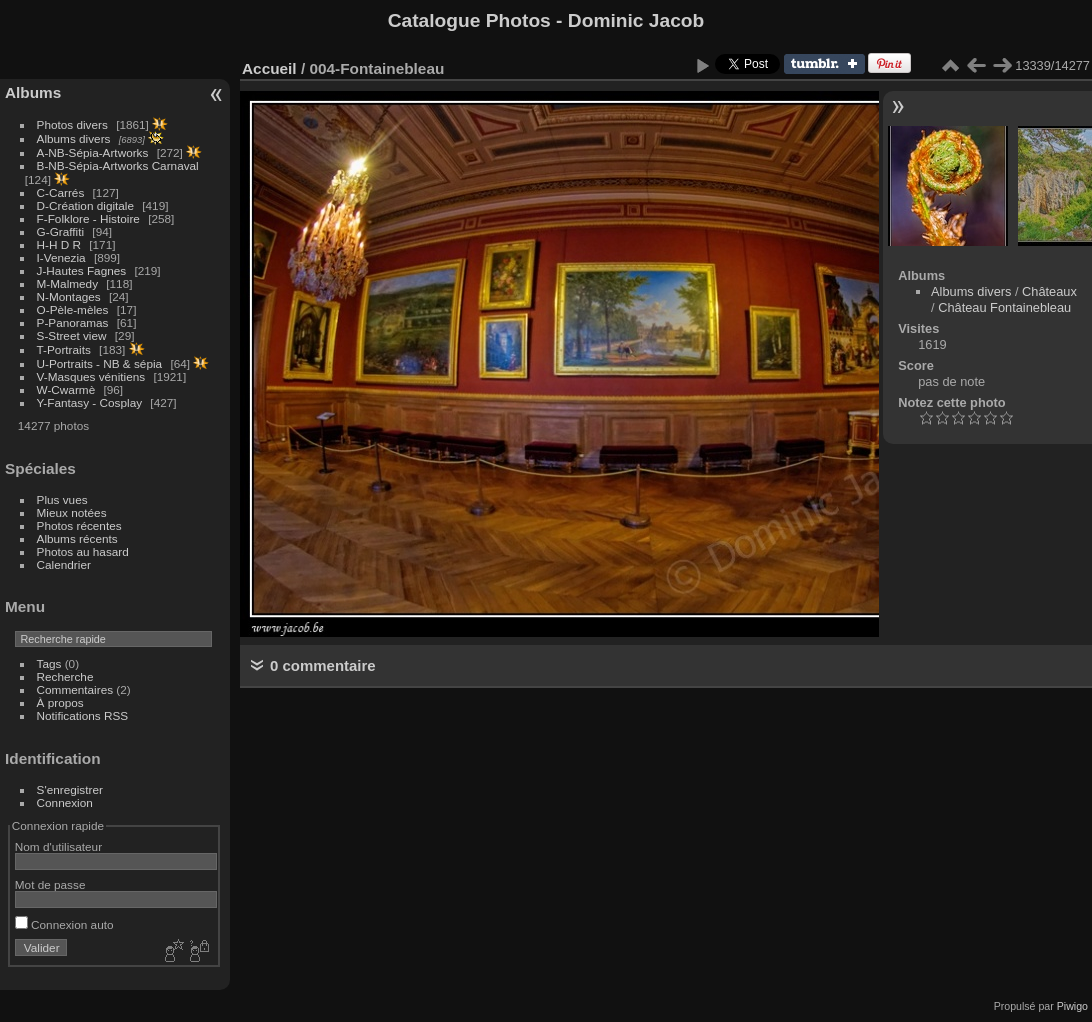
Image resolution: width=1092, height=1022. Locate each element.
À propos (60, 702)
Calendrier (64, 564)
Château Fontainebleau (1004, 307)
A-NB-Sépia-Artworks (93, 152)
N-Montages (69, 296)
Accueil (269, 68)
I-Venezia (61, 257)
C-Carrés (61, 192)
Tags (49, 663)
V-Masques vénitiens (91, 376)
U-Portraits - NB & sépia (100, 363)
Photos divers (72, 124)
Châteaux (1049, 291)
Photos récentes (79, 525)
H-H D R (59, 244)
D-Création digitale (85, 205)
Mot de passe (50, 884)
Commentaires (75, 689)
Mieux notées (72, 512)
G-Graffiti (61, 231)
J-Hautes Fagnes (82, 270)
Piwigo (1072, 1006)
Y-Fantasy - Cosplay (90, 402)
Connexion (65, 802)
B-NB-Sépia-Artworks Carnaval (118, 165)
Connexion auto (64, 924)
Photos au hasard (83, 551)
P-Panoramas (73, 322)
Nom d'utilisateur (58, 846)
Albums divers (74, 138)
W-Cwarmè (66, 389)
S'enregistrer (70, 789)
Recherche (65, 676)
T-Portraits (64, 349)
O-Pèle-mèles (73, 309)
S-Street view (72, 335)
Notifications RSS (83, 715)
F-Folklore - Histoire (88, 218)
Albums (33, 92)
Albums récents (77, 538)
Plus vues (62, 499)
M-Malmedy (67, 283)
